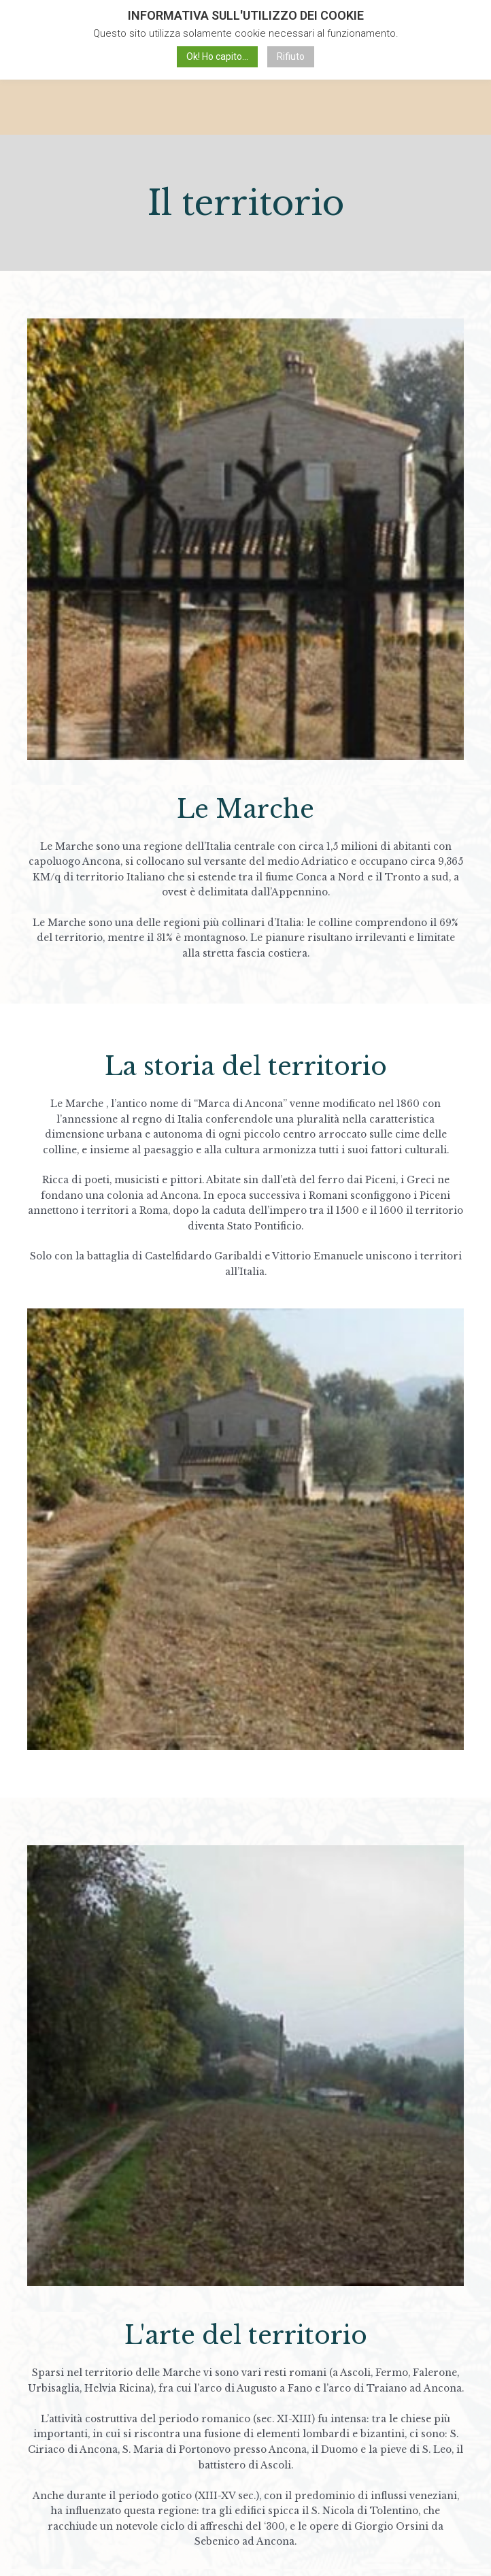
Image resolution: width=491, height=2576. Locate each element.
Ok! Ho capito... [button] (217, 56)
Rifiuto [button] (291, 56)
